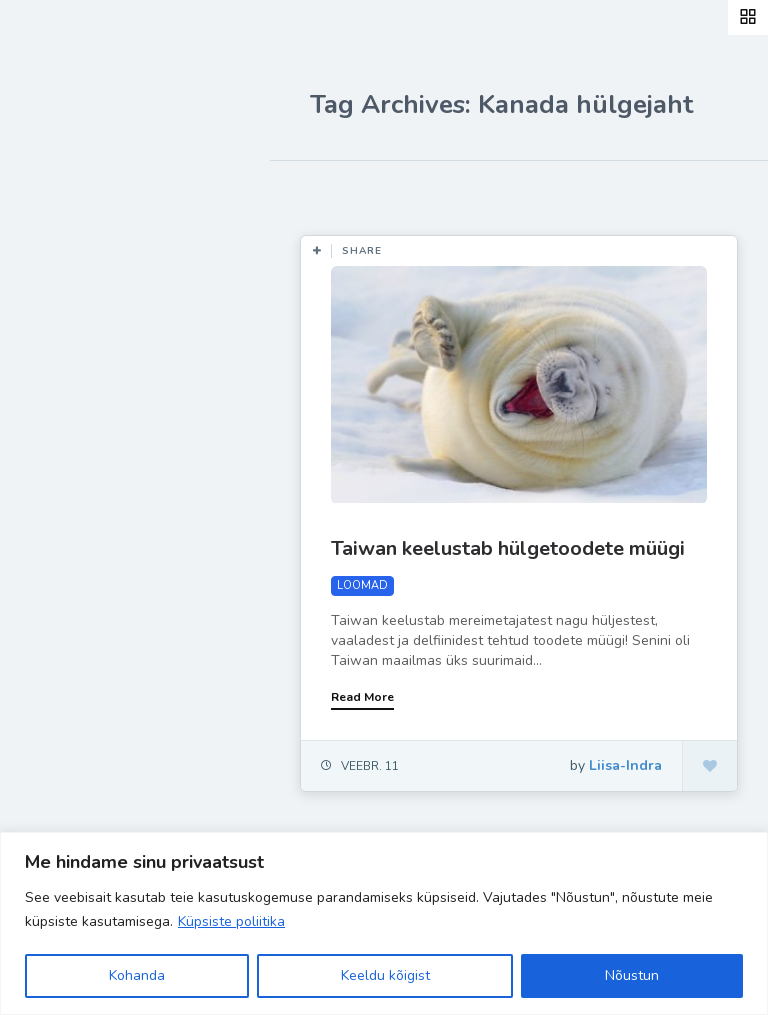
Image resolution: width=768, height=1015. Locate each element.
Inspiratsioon (93, 348)
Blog (60, 255)
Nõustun (632, 975)
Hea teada (83, 488)
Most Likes (339, 190)
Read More (362, 697)
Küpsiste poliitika (231, 921)
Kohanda (137, 975)
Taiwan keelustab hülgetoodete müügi (508, 548)
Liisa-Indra (82, 442)
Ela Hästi (77, 395)
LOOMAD (362, 585)
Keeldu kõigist (385, 975)
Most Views (452, 190)
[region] (384, 923)
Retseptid (80, 301)
